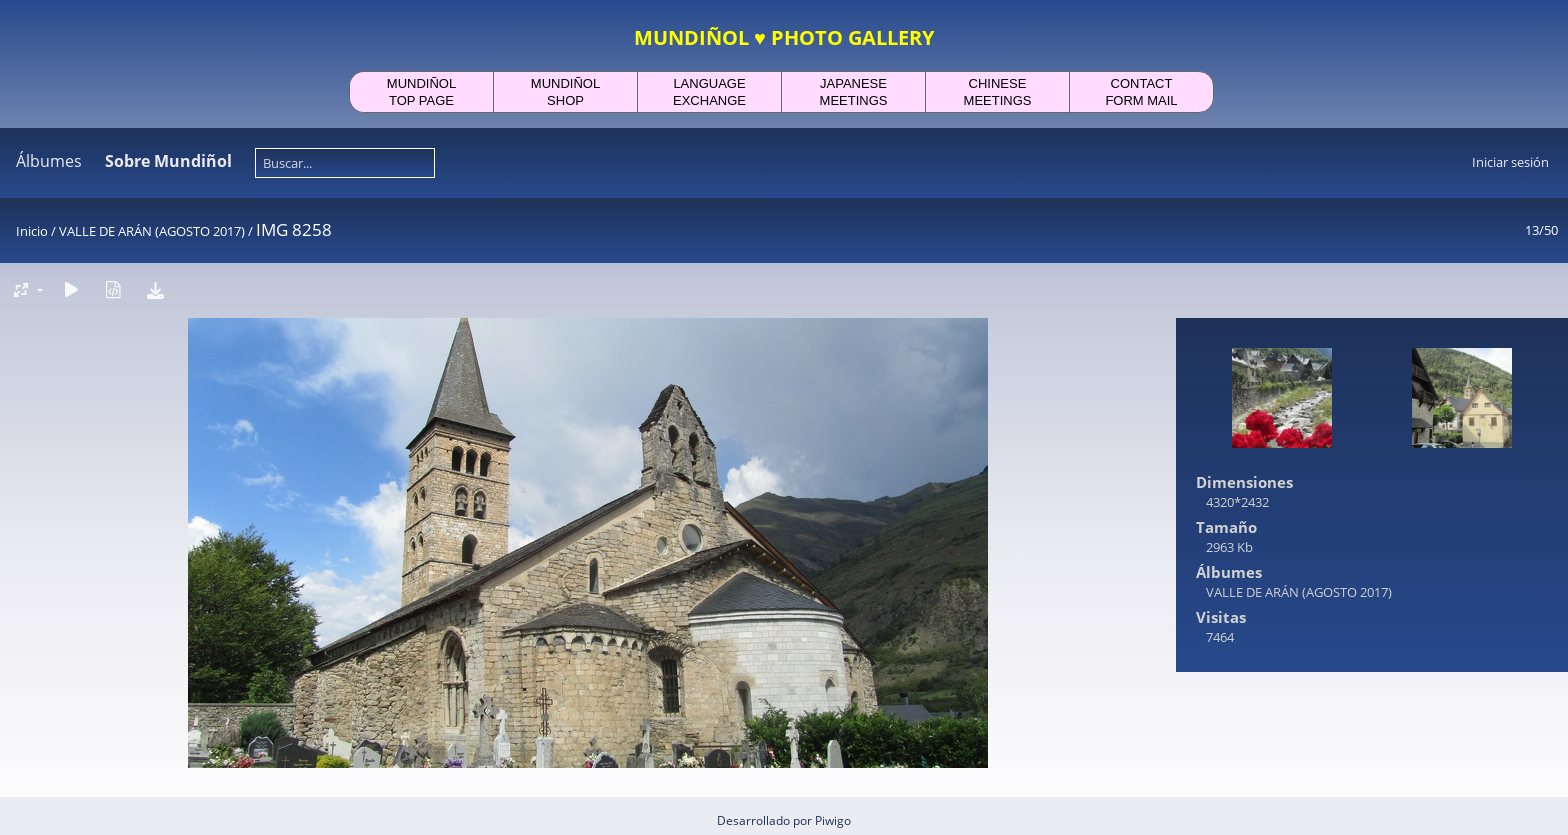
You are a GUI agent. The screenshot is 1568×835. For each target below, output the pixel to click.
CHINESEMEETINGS (998, 92)
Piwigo (833, 820)
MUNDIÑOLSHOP (565, 92)
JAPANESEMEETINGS (854, 92)
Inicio (32, 231)
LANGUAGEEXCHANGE (709, 92)
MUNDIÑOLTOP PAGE (421, 92)
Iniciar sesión (1510, 162)
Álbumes (49, 161)
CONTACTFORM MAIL (1141, 92)
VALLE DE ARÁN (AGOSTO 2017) (152, 231)
